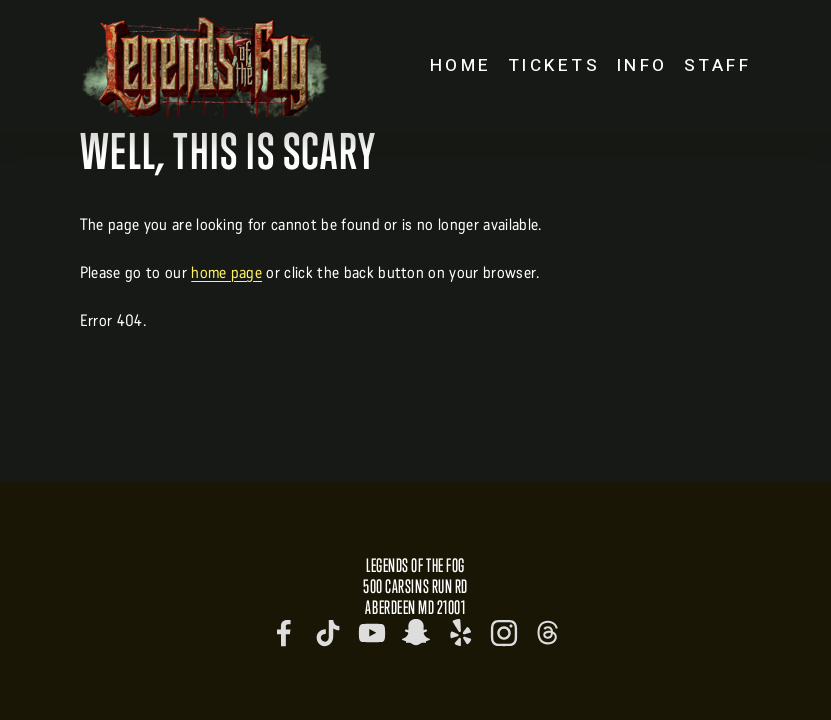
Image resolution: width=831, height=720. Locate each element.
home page (226, 272)
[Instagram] (504, 633)
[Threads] (548, 633)
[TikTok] (328, 633)
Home (461, 65)
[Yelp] (460, 633)
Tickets (554, 65)
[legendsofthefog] (416, 633)
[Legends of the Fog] (284, 633)
